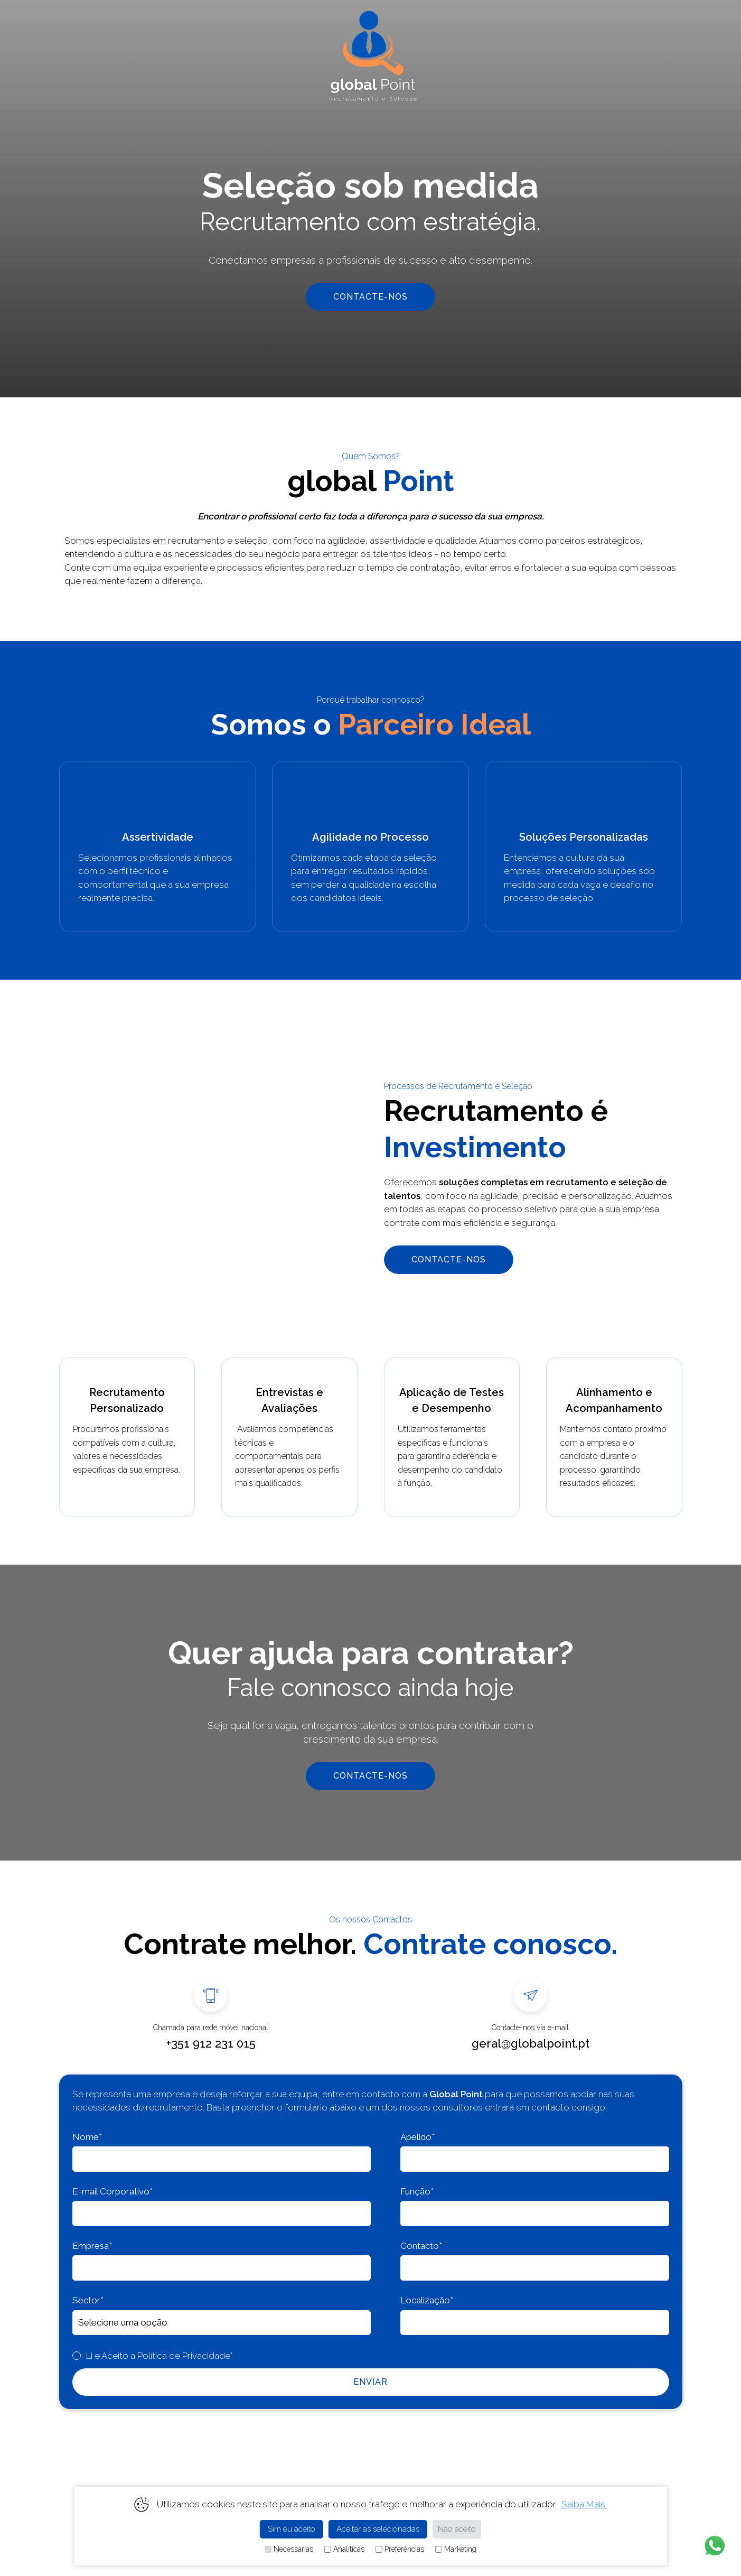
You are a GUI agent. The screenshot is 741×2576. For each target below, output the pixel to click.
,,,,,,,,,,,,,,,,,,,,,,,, (221, 2323)
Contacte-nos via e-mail (530, 2027)
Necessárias (288, 2549)
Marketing (455, 2549)
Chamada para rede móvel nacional (210, 2027)
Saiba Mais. (584, 2504)
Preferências (399, 2549)
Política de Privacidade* (185, 2355)
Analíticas (344, 2549)
